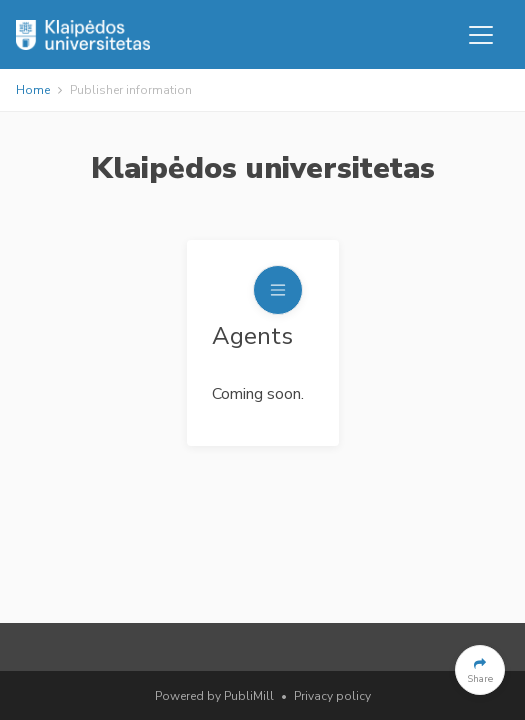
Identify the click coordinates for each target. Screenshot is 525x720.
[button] (480, 670)
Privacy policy (332, 696)
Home (33, 90)
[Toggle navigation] (481, 35)
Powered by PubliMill (214, 696)
